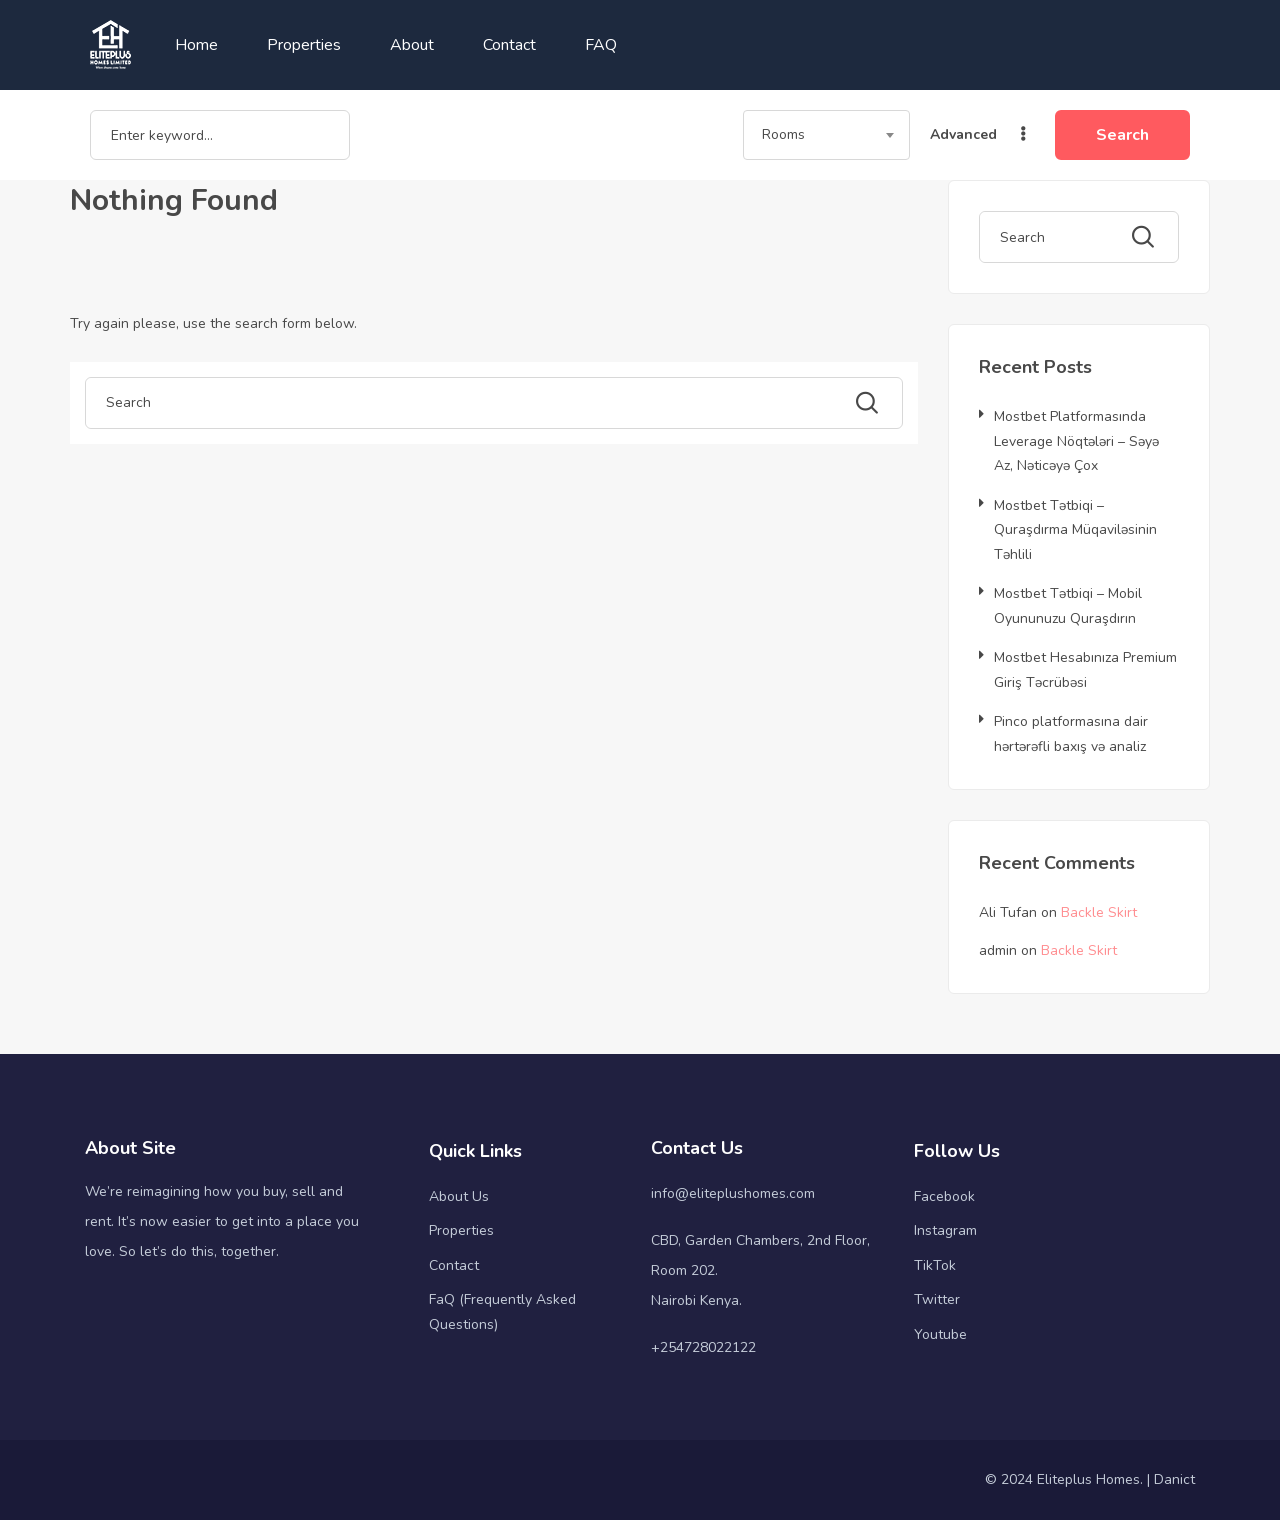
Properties (304, 45)
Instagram (945, 1230)
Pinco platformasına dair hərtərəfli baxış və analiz (1071, 734)
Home (196, 45)
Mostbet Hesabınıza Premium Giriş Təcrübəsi (1085, 670)
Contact (509, 45)
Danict (1174, 1479)
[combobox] (826, 135)
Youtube (940, 1334)
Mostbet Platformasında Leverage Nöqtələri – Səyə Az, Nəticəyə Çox (1076, 441)
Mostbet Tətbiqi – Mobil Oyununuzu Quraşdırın (1068, 606)
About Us (459, 1196)
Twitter (937, 1299)
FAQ (601, 45)
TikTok (935, 1265)
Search (1122, 135)
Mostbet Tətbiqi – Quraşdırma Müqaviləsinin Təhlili (1075, 530)
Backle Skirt (1099, 912)
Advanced (980, 134)
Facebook (944, 1196)
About (412, 45)
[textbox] (826, 135)
